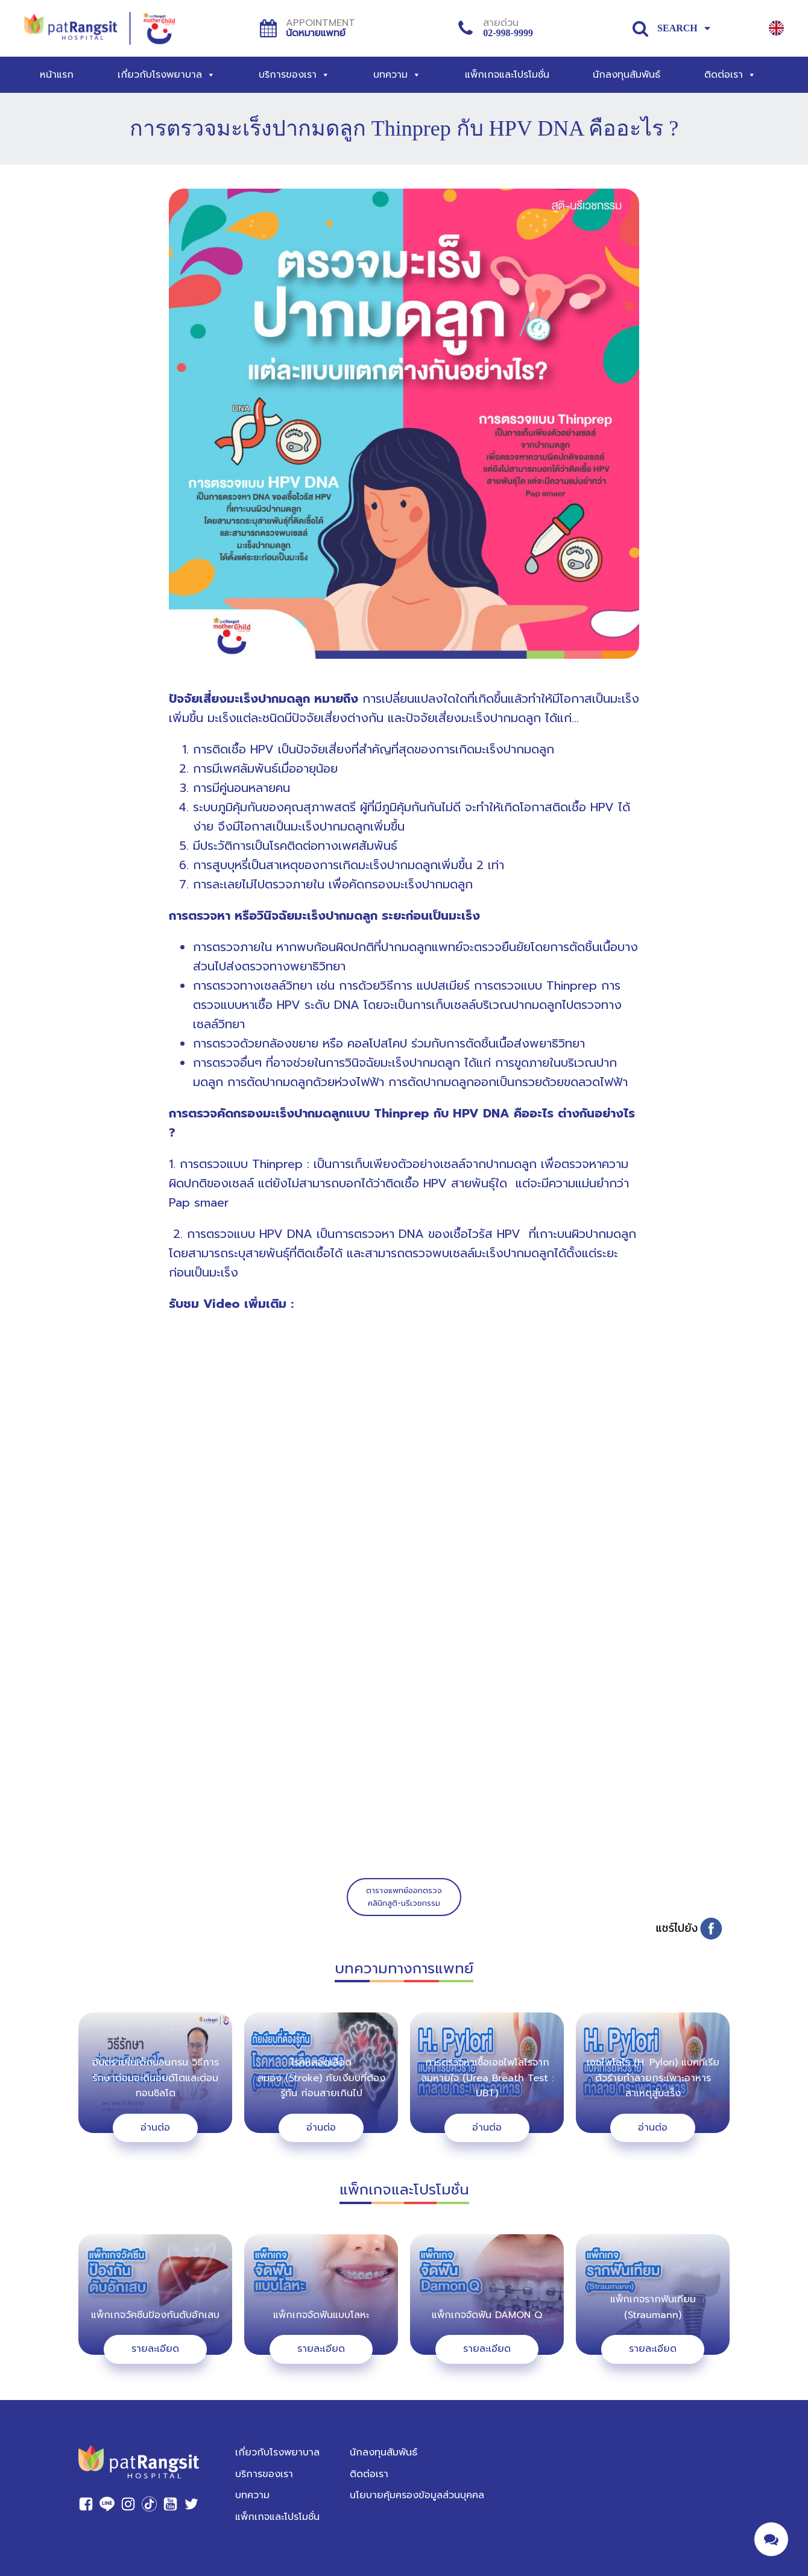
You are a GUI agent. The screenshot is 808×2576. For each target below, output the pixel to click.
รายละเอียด (155, 2349)
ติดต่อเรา (730, 75)
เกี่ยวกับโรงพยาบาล (166, 75)
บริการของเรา (294, 75)
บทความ (397, 75)
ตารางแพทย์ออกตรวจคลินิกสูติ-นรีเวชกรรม (404, 1897)
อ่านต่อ (155, 2127)
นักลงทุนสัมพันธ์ (626, 75)
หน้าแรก (57, 75)
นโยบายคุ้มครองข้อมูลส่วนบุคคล (417, 2495)
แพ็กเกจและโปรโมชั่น (507, 75)
